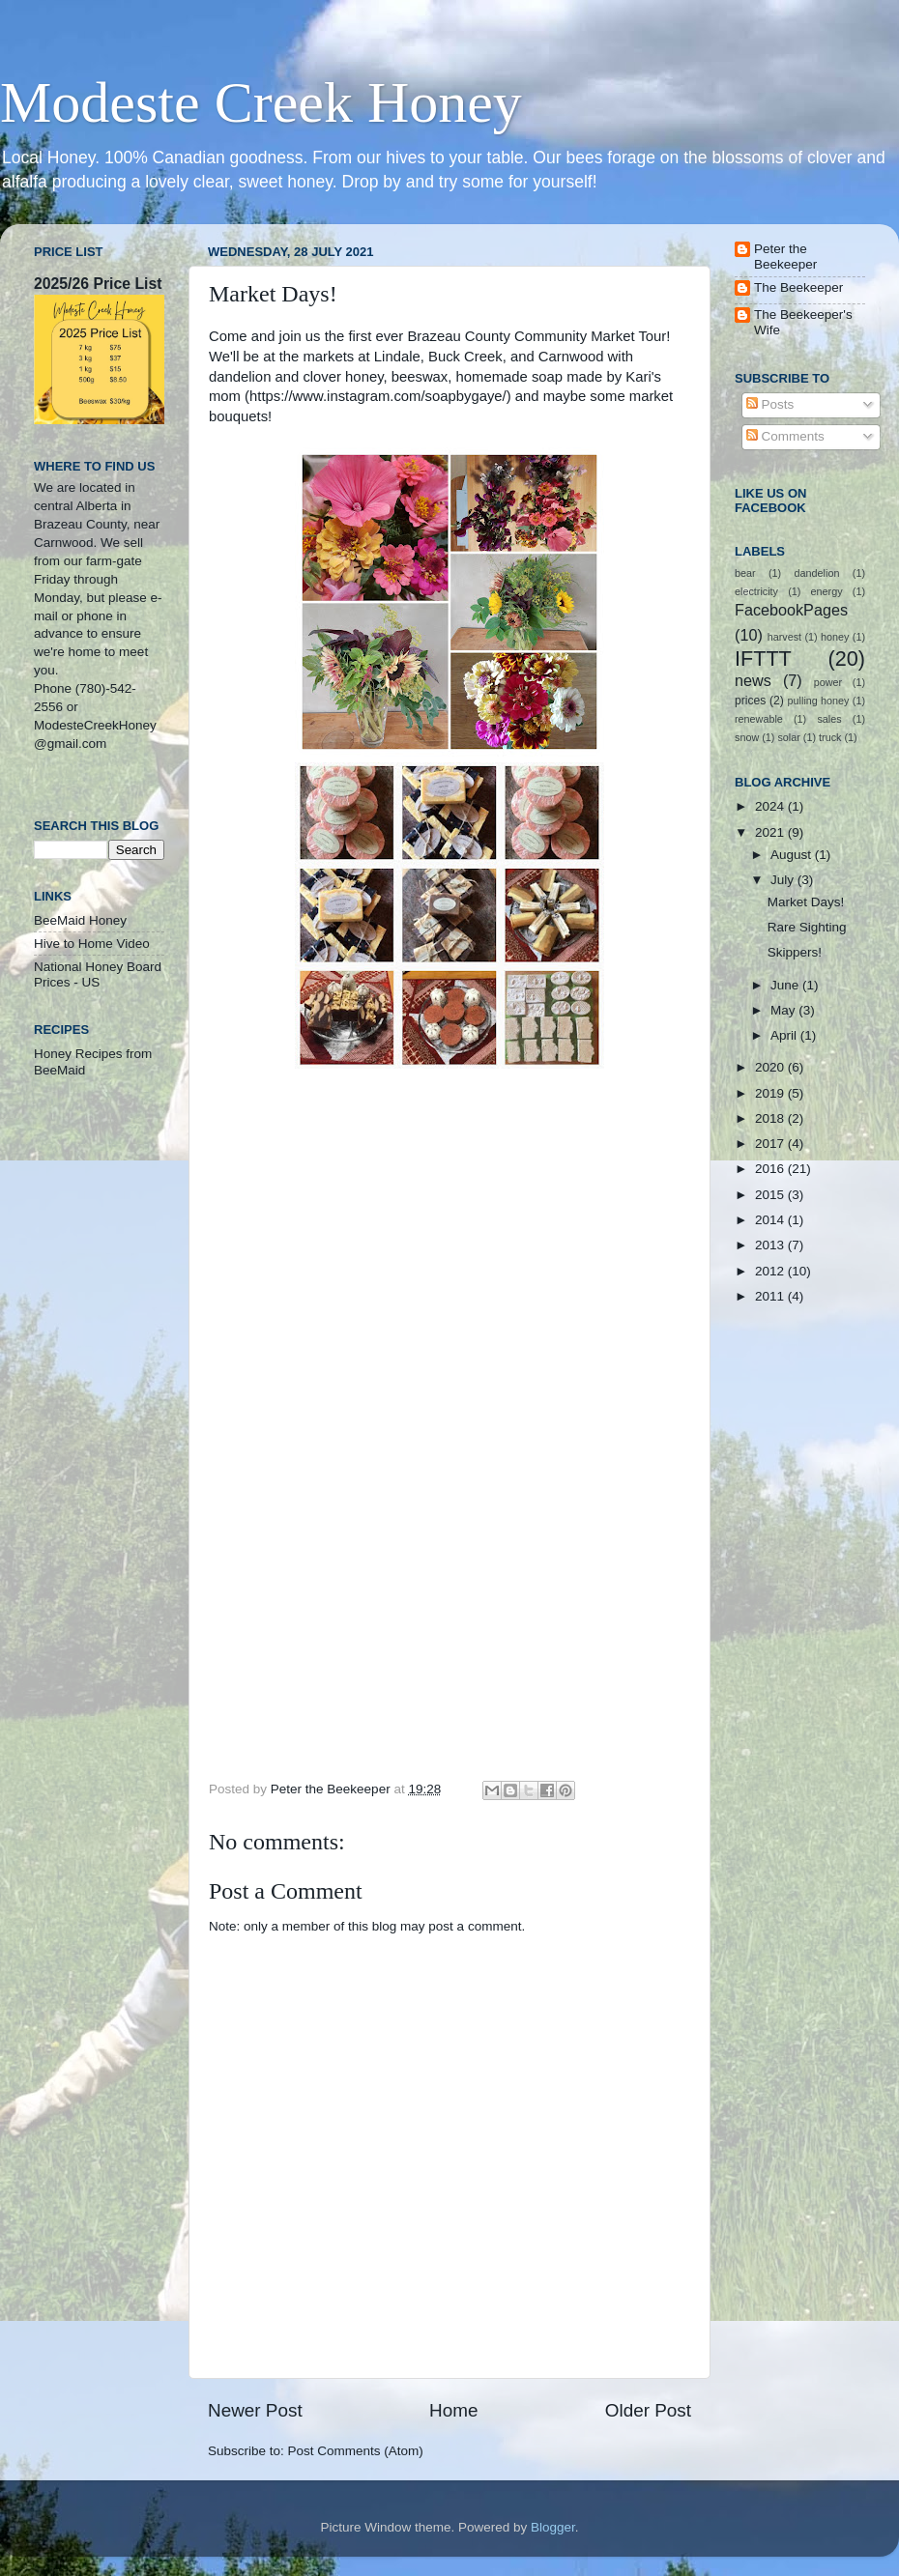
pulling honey (819, 700)
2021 (771, 832)
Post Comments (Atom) (355, 2451)
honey (835, 637)
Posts (770, 404)
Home (453, 2410)
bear (745, 573)
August (792, 854)
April (785, 1035)
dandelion (817, 573)
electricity (756, 591)
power (828, 682)
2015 (771, 1195)
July (784, 880)
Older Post (648, 2410)
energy (827, 591)
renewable (759, 719)
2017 (771, 1143)
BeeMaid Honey (80, 920)
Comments (785, 436)
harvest (784, 637)
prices (750, 700)
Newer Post (255, 2410)
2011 (771, 1296)
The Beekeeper (798, 287)
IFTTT (763, 658)
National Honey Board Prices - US (97, 974)
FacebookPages (791, 609)
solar (788, 737)
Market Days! (806, 902)
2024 (771, 806)
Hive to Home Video (92, 943)
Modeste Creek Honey (261, 102)
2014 (771, 1220)
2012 (771, 1271)
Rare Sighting (807, 927)
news (753, 680)
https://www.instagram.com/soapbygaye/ (378, 396)
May (784, 1010)
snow (747, 737)
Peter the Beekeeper (785, 257)
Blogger (553, 2527)
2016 (771, 1168)
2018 (771, 1118)
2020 (771, 1067)
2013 (771, 1245)
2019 (771, 1093)
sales (829, 719)
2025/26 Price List (97, 283)
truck (830, 737)
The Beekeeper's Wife (803, 322)
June (786, 985)
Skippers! (795, 952)
